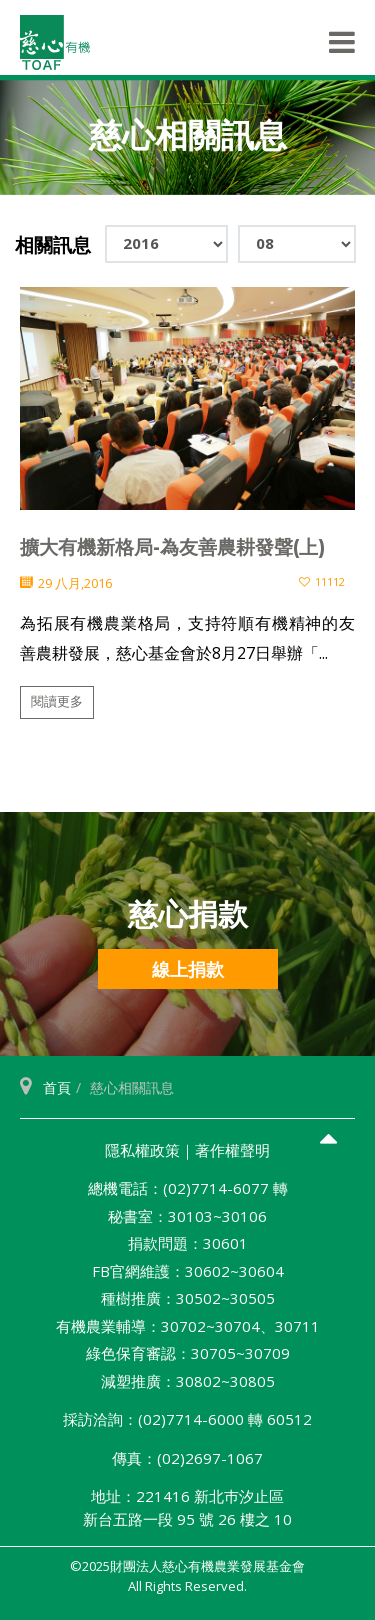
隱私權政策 (142, 1150)
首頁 (57, 1087)
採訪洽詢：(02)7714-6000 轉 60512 (187, 1419)
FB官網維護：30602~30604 (188, 1271)
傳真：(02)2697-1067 (187, 1458)
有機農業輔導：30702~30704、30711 (188, 1326)
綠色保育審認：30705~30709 (188, 1353)
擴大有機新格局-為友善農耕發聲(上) (172, 547)
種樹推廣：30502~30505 (188, 1298)
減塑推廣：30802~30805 (188, 1381)
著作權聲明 (232, 1150)
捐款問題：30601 (188, 1243)
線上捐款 (188, 969)
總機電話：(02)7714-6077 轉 (188, 1188)
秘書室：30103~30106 (187, 1216)
